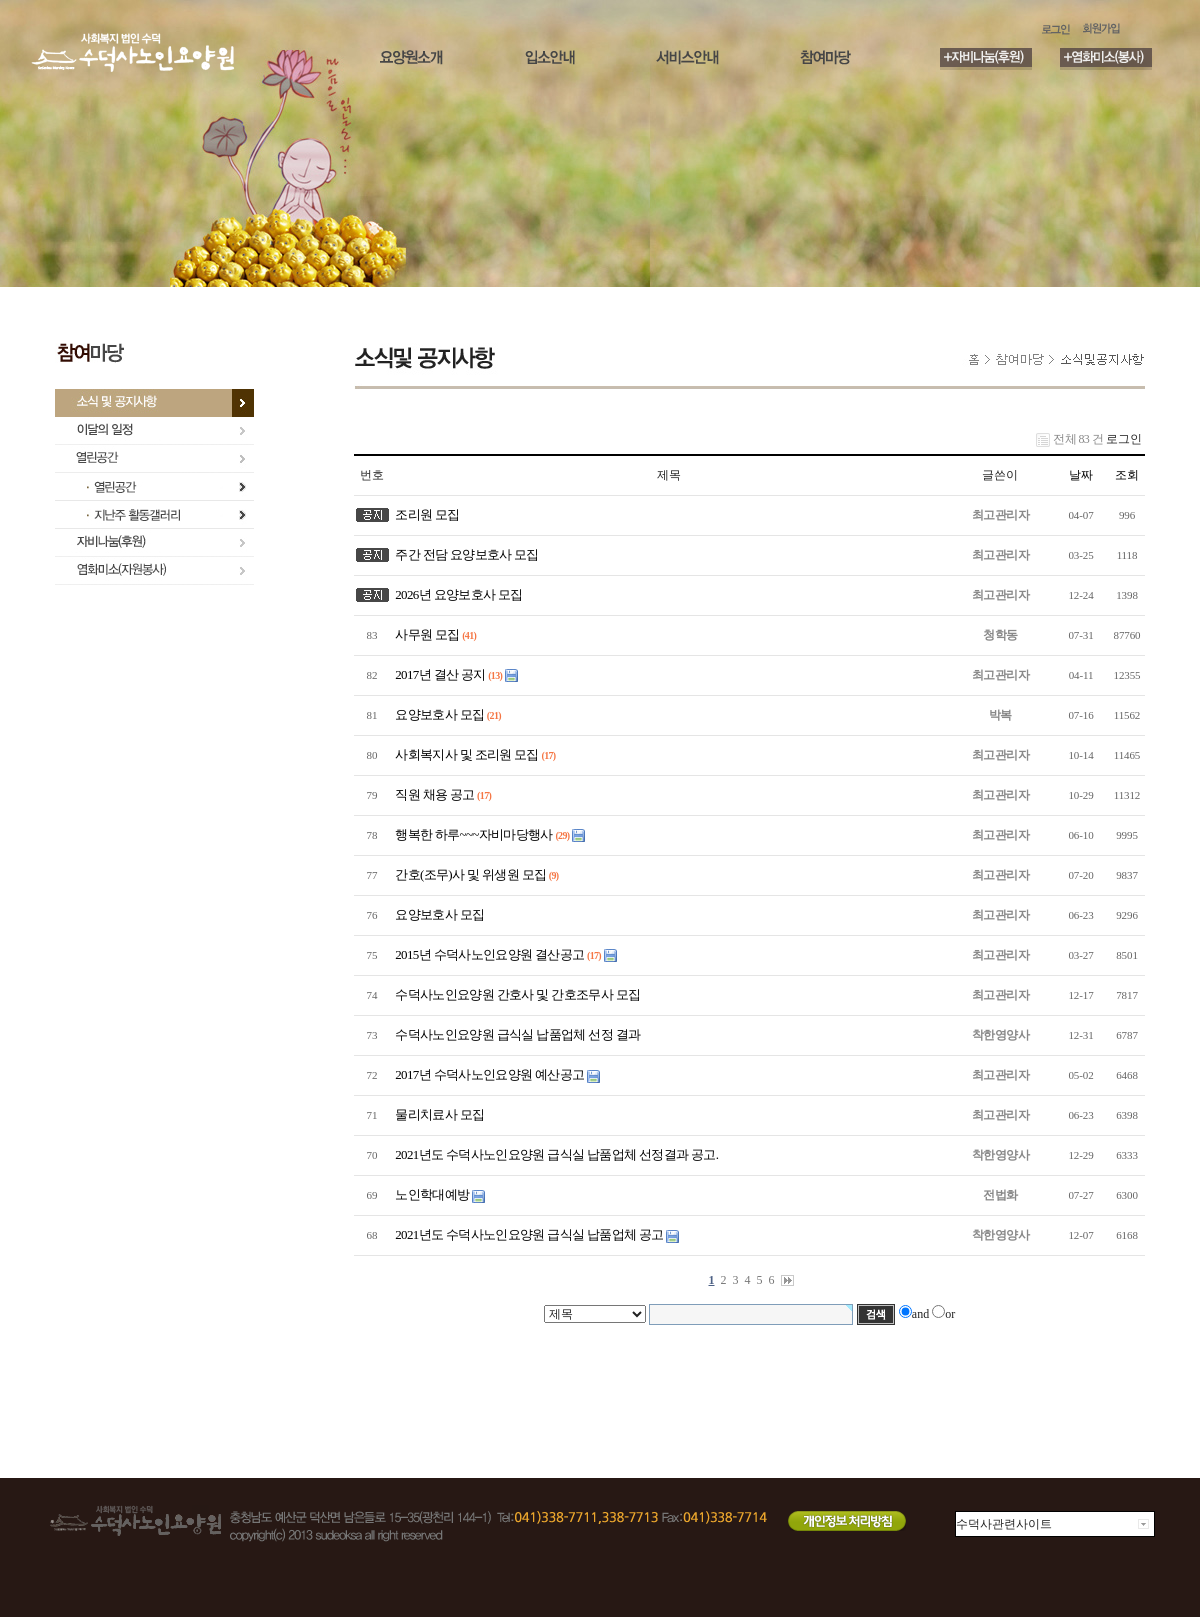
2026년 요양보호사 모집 (456, 594)
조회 (1127, 475)
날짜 (1081, 475)
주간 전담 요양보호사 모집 (464, 554)
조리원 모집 (425, 514)
